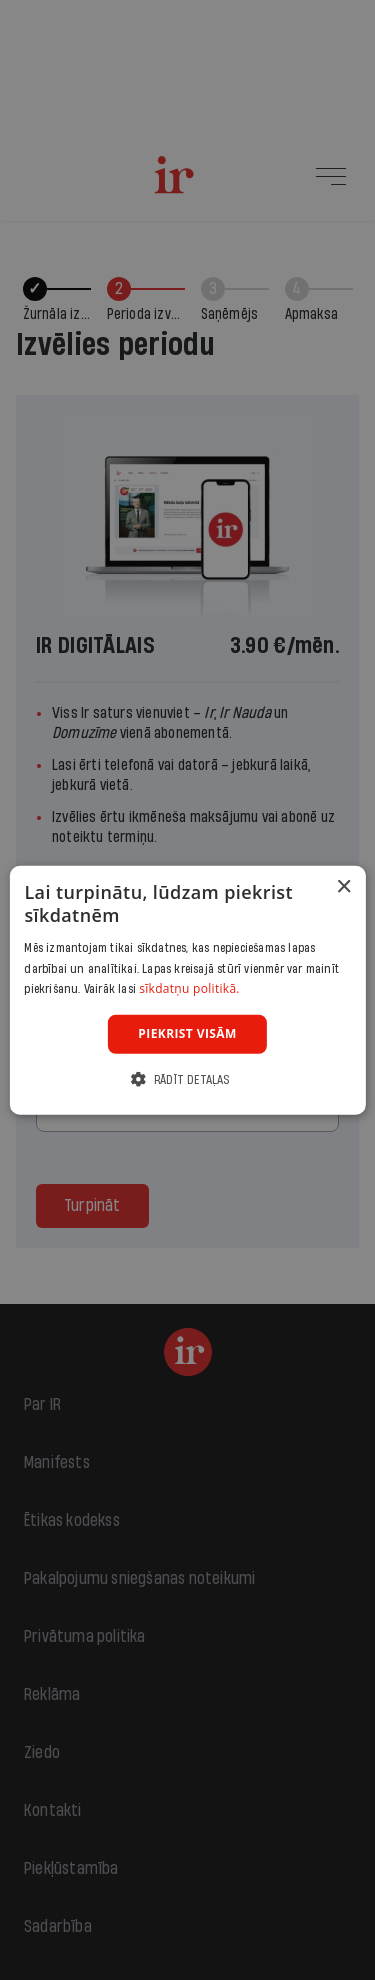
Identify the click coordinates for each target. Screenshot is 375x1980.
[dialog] (187, 990)
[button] (187, 1078)
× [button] (343, 887)
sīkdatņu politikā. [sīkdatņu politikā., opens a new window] (189, 988)
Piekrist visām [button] (187, 1033)
